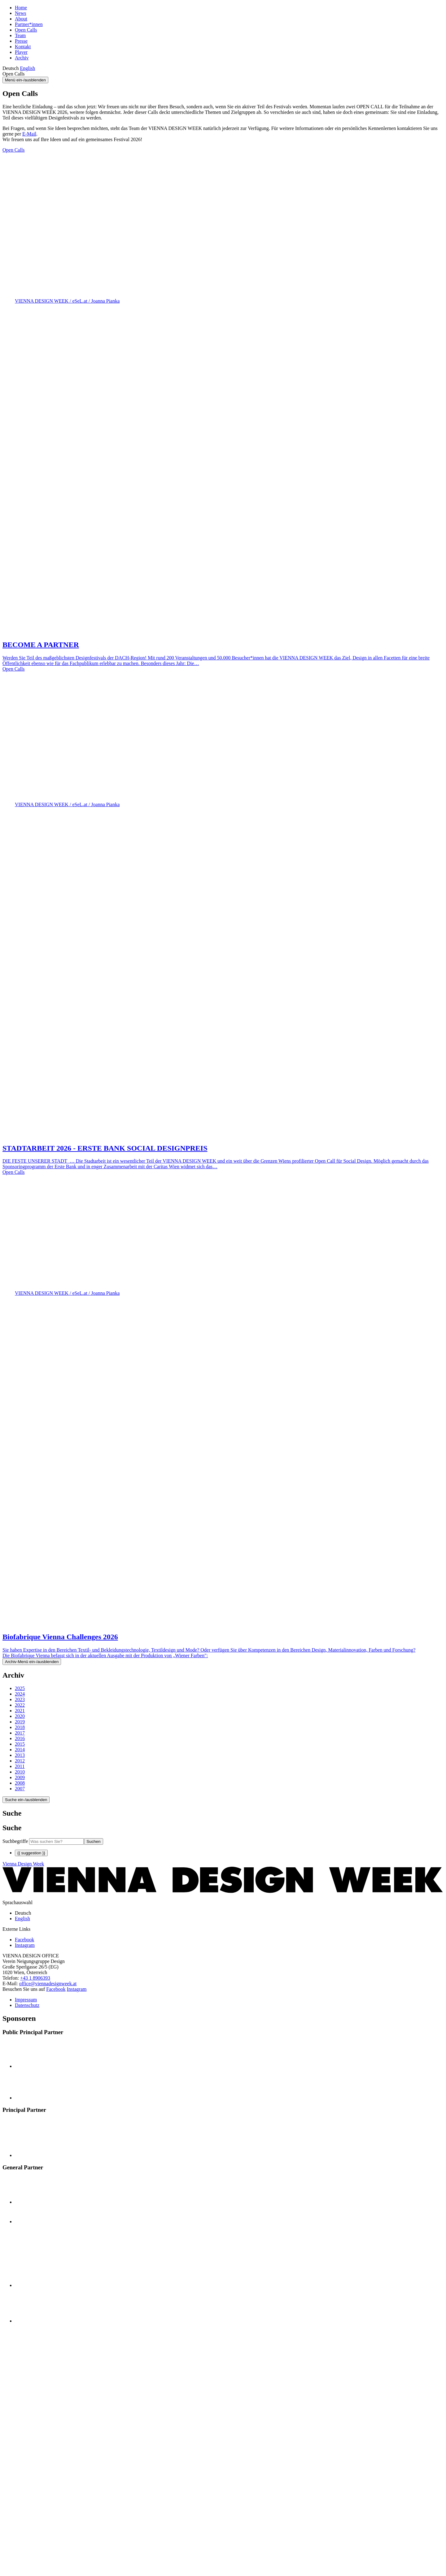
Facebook (55, 1989)
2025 (20, 1688)
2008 (20, 1783)
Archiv (21, 57)
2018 (20, 1727)
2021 (20, 1710)
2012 (20, 1760)
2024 (20, 1693)
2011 (19, 1766)
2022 (20, 1705)
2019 (20, 1721)
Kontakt (23, 46)
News (20, 13)
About (21, 18)
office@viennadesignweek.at (48, 1983)
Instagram (77, 1989)
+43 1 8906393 (35, 1978)
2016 (20, 1738)
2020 (20, 1716)
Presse (21, 41)
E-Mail (29, 133)
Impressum (26, 1999)
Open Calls (26, 29)
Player (21, 52)
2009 (20, 1777)
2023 (20, 1699)
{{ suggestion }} (31, 1853)
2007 (20, 1788)
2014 (20, 1749)
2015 (20, 1744)
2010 (20, 1771)
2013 (20, 1755)
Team (20, 35)
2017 (20, 1732)
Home (21, 7)
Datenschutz (27, 2005)
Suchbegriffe (15, 1841)
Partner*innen (29, 24)
